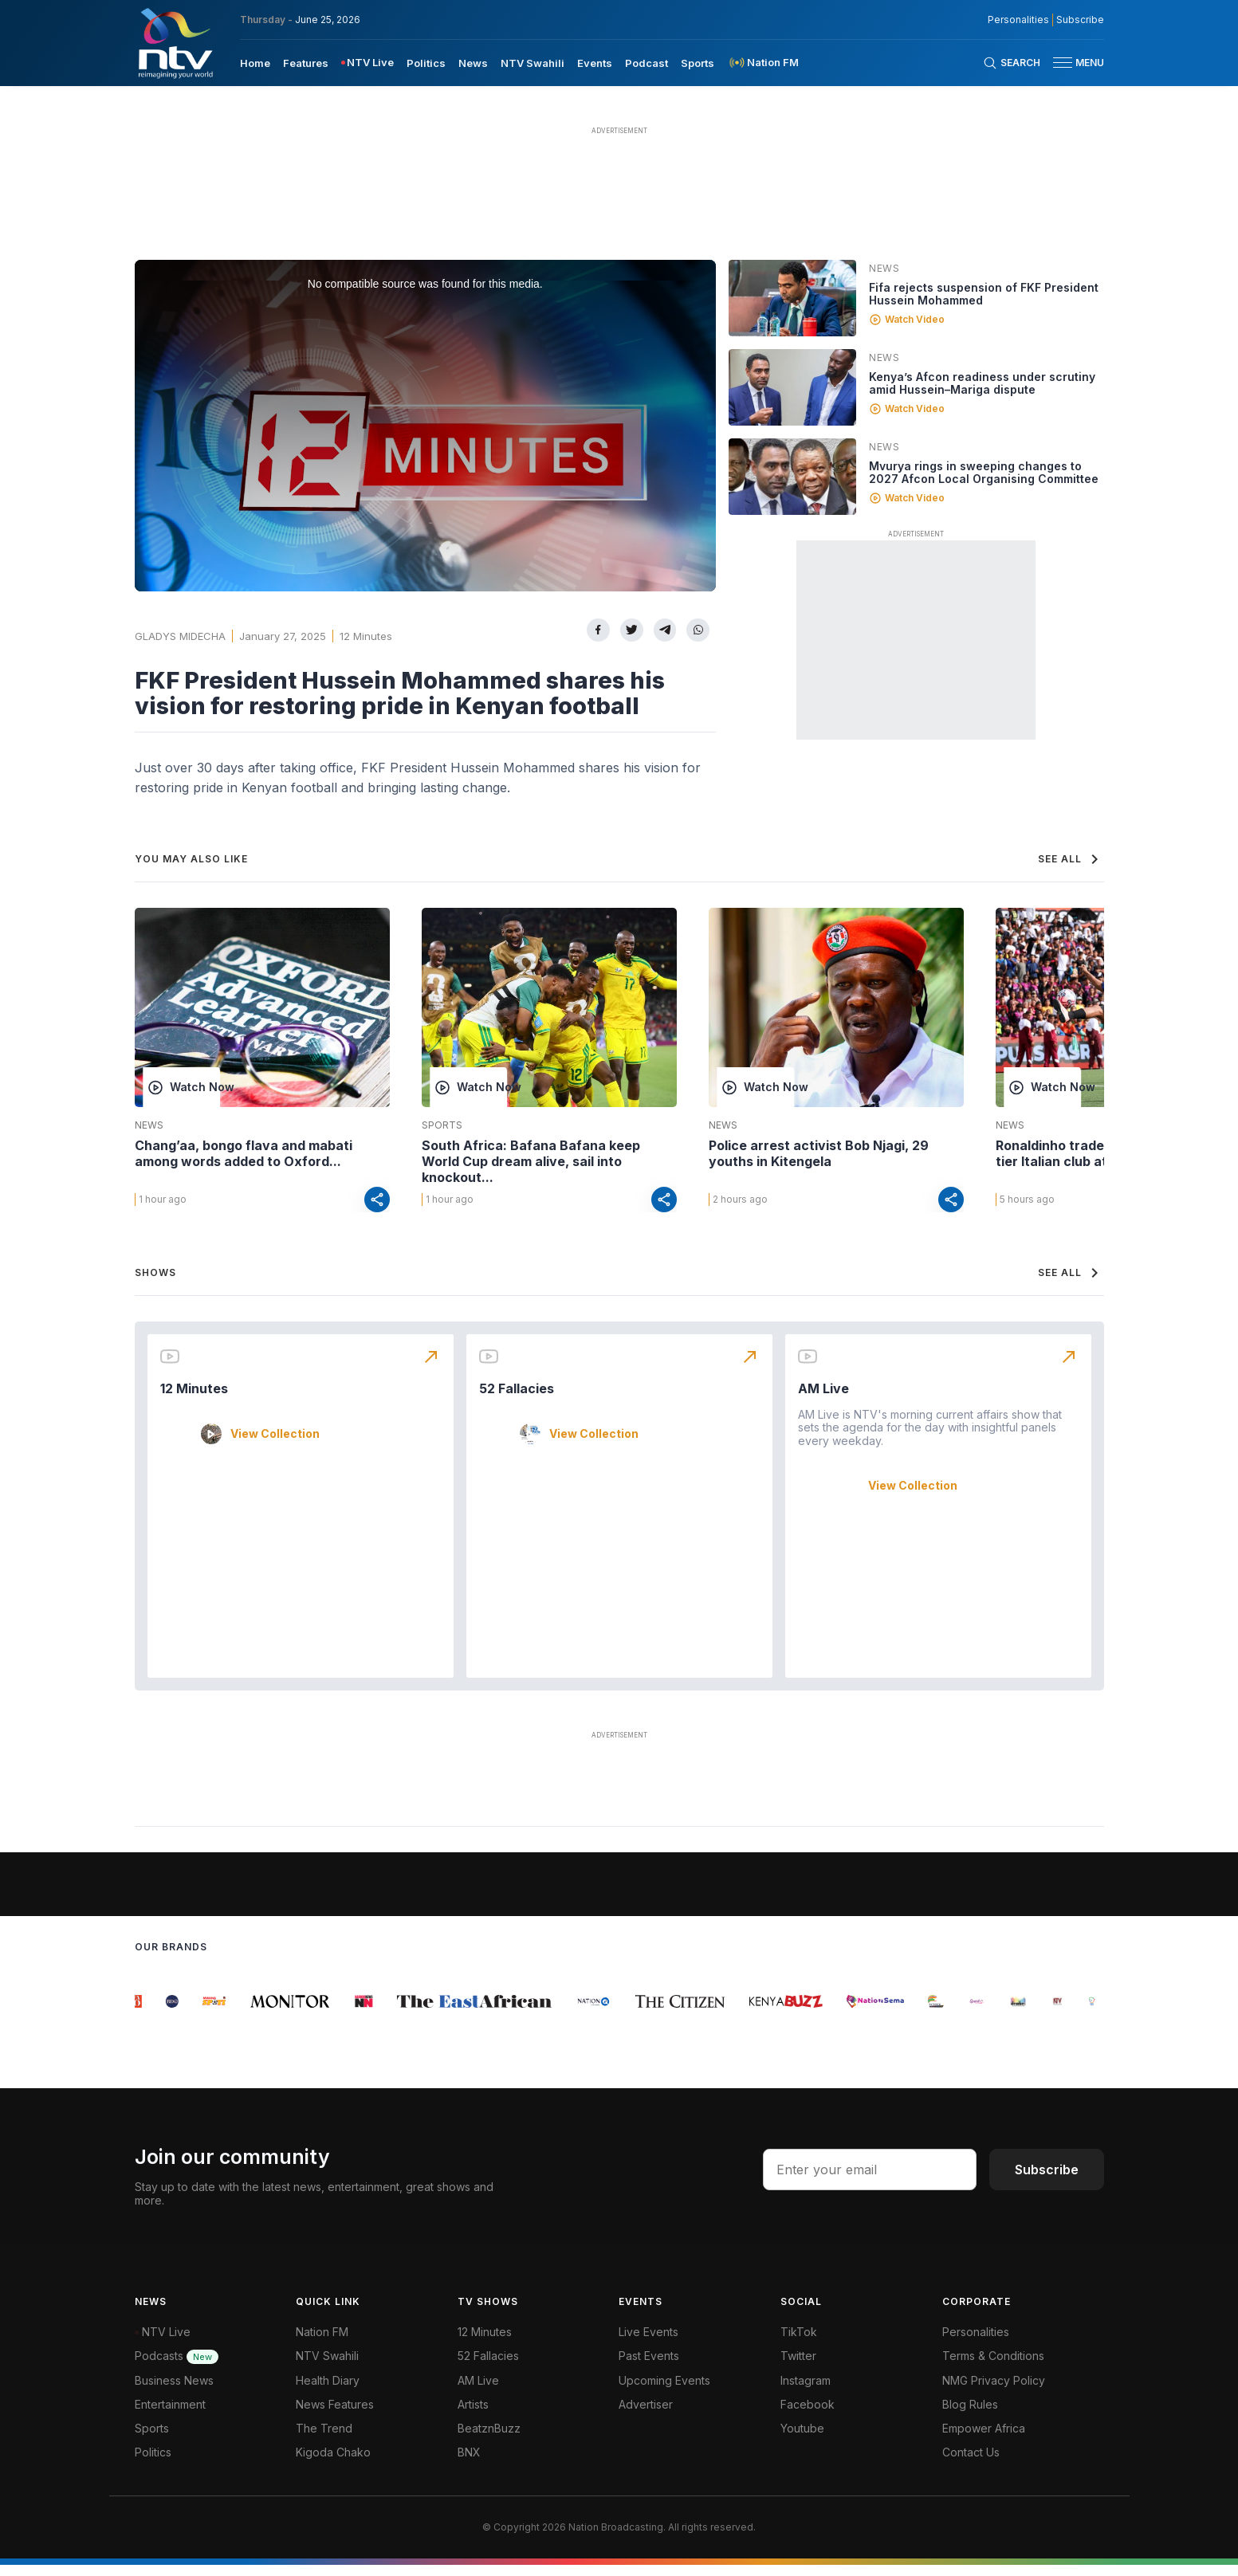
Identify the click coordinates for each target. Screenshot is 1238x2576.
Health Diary (328, 2391)
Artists (473, 2415)
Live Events (648, 2343)
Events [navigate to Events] (594, 63)
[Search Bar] (1011, 63)
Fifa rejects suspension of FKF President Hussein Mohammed (983, 294)
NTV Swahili (327, 2367)
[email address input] (870, 2180)
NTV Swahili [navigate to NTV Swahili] (532, 63)
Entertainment (170, 2415)
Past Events (649, 2367)
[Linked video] (792, 298)
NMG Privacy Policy (993, 2391)
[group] (144, 2012)
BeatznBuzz (489, 2439)
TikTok (798, 2343)
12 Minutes (366, 636)
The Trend (324, 2439)
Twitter (798, 2367)
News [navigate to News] (473, 63)
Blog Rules (970, 2415)
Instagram (805, 2391)
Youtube (802, 2439)
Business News (174, 2391)
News (884, 268)
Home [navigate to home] (255, 63)
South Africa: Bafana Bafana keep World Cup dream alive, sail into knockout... (531, 1161)
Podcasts (176, 2367)
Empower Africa (983, 2439)
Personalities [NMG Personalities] (1018, 20)
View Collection (275, 1445)
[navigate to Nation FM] (763, 63)
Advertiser (646, 2415)
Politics (153, 2463)
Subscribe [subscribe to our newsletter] (1080, 20)
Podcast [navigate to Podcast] (646, 63)
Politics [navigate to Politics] (426, 63)
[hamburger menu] (1062, 62)
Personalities (975, 2343)
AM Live (823, 1400)
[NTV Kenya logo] (174, 43)
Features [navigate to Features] (305, 63)
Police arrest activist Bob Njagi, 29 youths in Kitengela (819, 1153)
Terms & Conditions (993, 2367)
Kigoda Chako (333, 2463)
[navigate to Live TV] (368, 63)
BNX (469, 2463)
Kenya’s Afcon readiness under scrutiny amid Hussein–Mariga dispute (982, 383)
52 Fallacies (516, 1400)
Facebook (807, 2415)
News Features (335, 2415)
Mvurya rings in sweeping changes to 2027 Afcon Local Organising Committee (983, 472)
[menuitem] (255, 62)
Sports (442, 1125)
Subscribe (1047, 2181)
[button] (1072, 62)
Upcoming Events (664, 2391)
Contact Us (971, 2463)
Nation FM (322, 2343)
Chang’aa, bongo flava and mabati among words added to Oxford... (243, 1153)
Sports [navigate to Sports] (697, 63)
